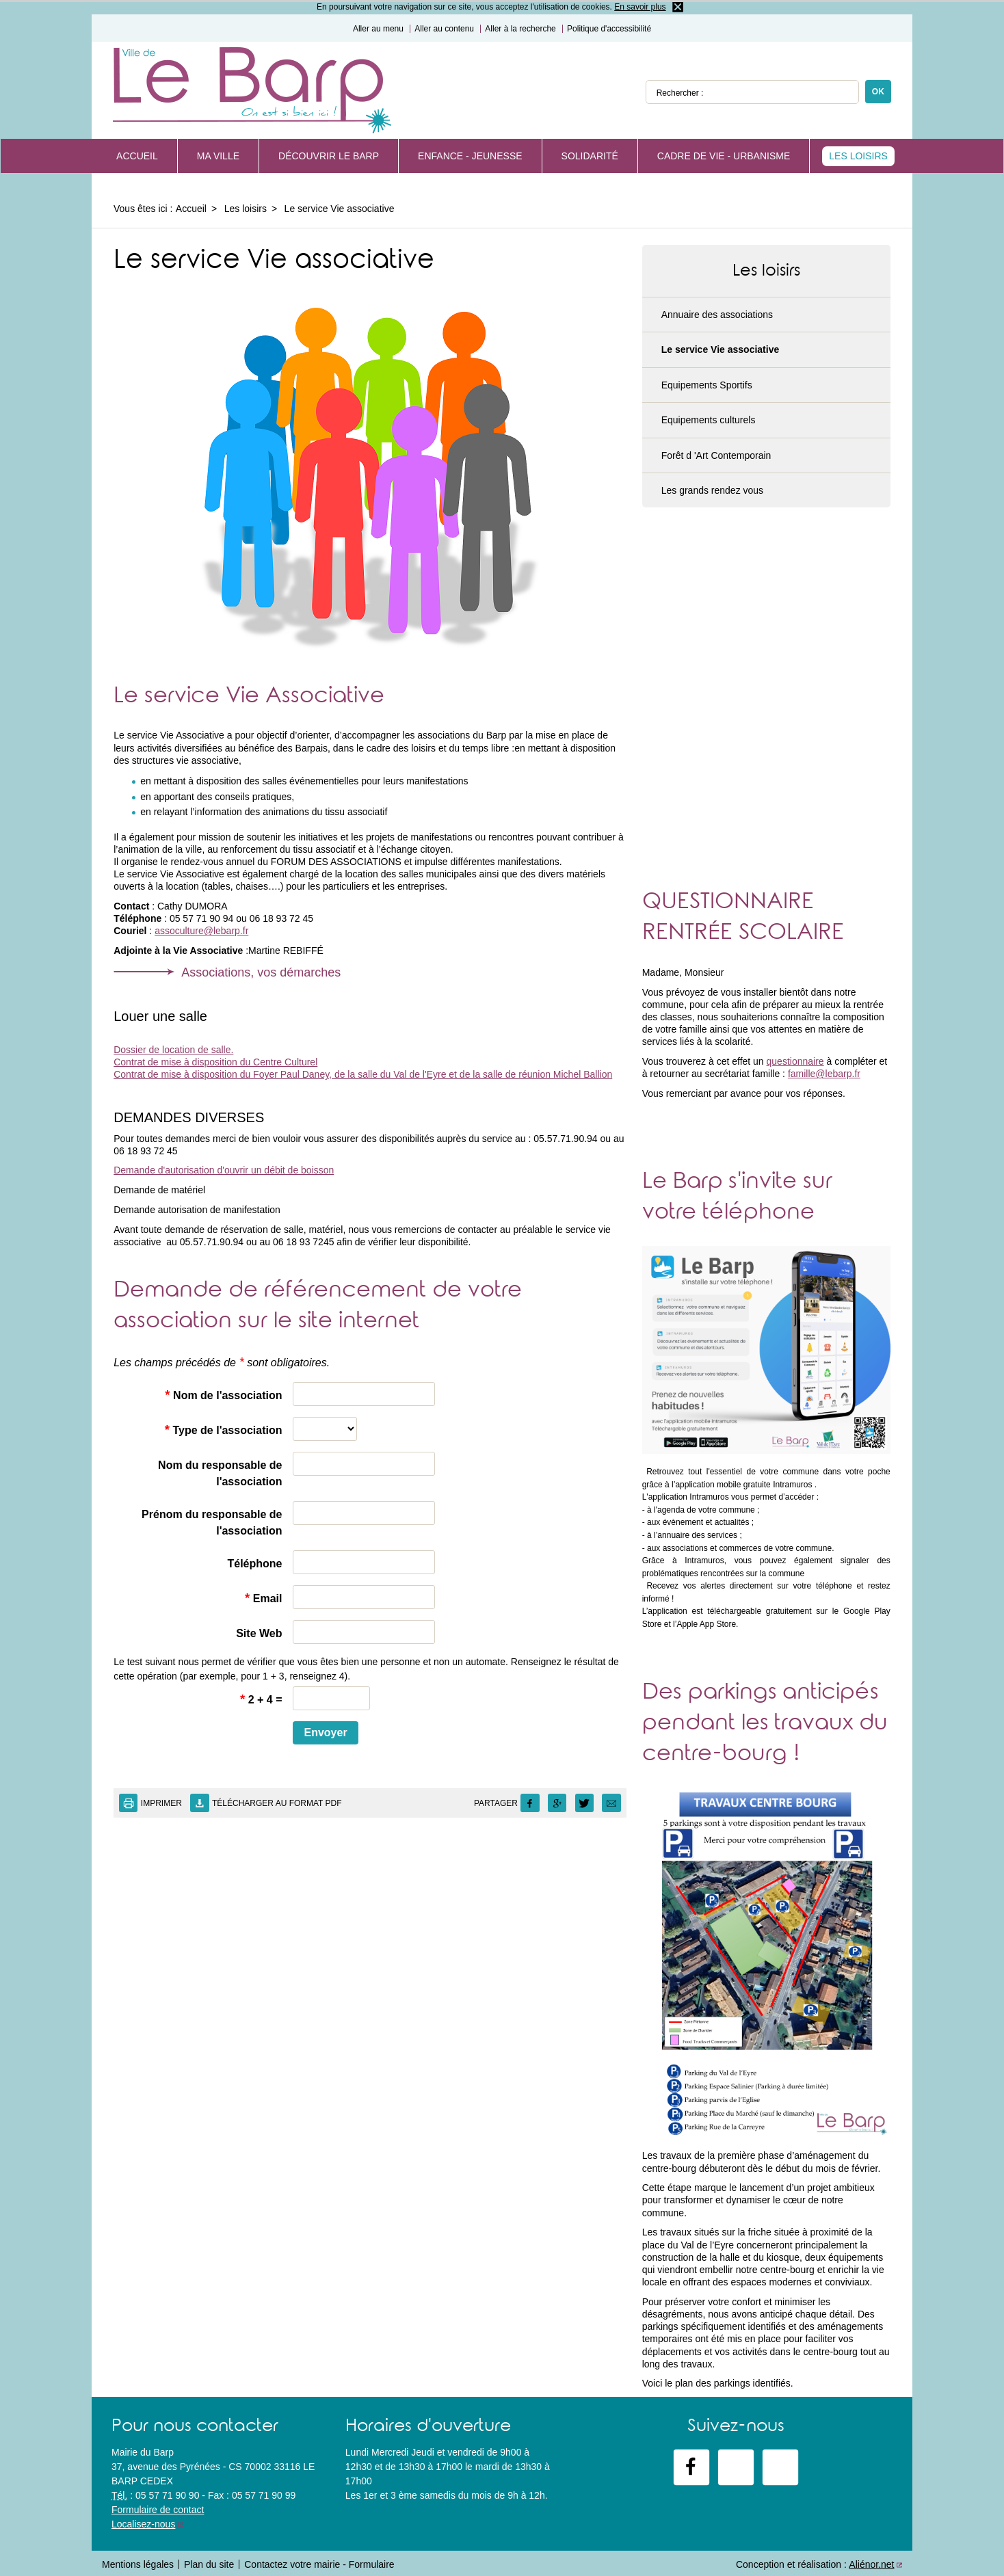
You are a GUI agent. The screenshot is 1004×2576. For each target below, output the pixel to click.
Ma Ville (218, 155)
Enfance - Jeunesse (470, 155)
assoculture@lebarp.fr (201, 930)
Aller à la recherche (520, 29)
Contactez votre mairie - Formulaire (319, 2564)
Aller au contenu (444, 29)
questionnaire (795, 1061)
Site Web (259, 1633)
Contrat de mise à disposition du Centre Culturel (215, 1062)
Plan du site (209, 2564)
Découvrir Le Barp (328, 155)
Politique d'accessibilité (609, 29)
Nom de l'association (223, 1394)
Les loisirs (858, 155)
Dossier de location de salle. (173, 1049)
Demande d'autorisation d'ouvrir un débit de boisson (224, 1170)
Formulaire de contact (157, 2509)
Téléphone (254, 1563)
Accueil (137, 155)
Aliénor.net (871, 2564)
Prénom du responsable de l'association (212, 1523)
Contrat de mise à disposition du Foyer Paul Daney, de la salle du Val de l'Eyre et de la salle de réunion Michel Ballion (363, 1074)
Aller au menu (378, 29)
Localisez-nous (143, 2524)
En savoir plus (639, 7)
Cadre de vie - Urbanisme (723, 155)
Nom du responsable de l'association (220, 1473)
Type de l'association (223, 1429)
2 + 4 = (261, 1699)
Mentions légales (138, 2564)
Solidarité (590, 155)
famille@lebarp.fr (824, 1073)
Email (263, 1598)
